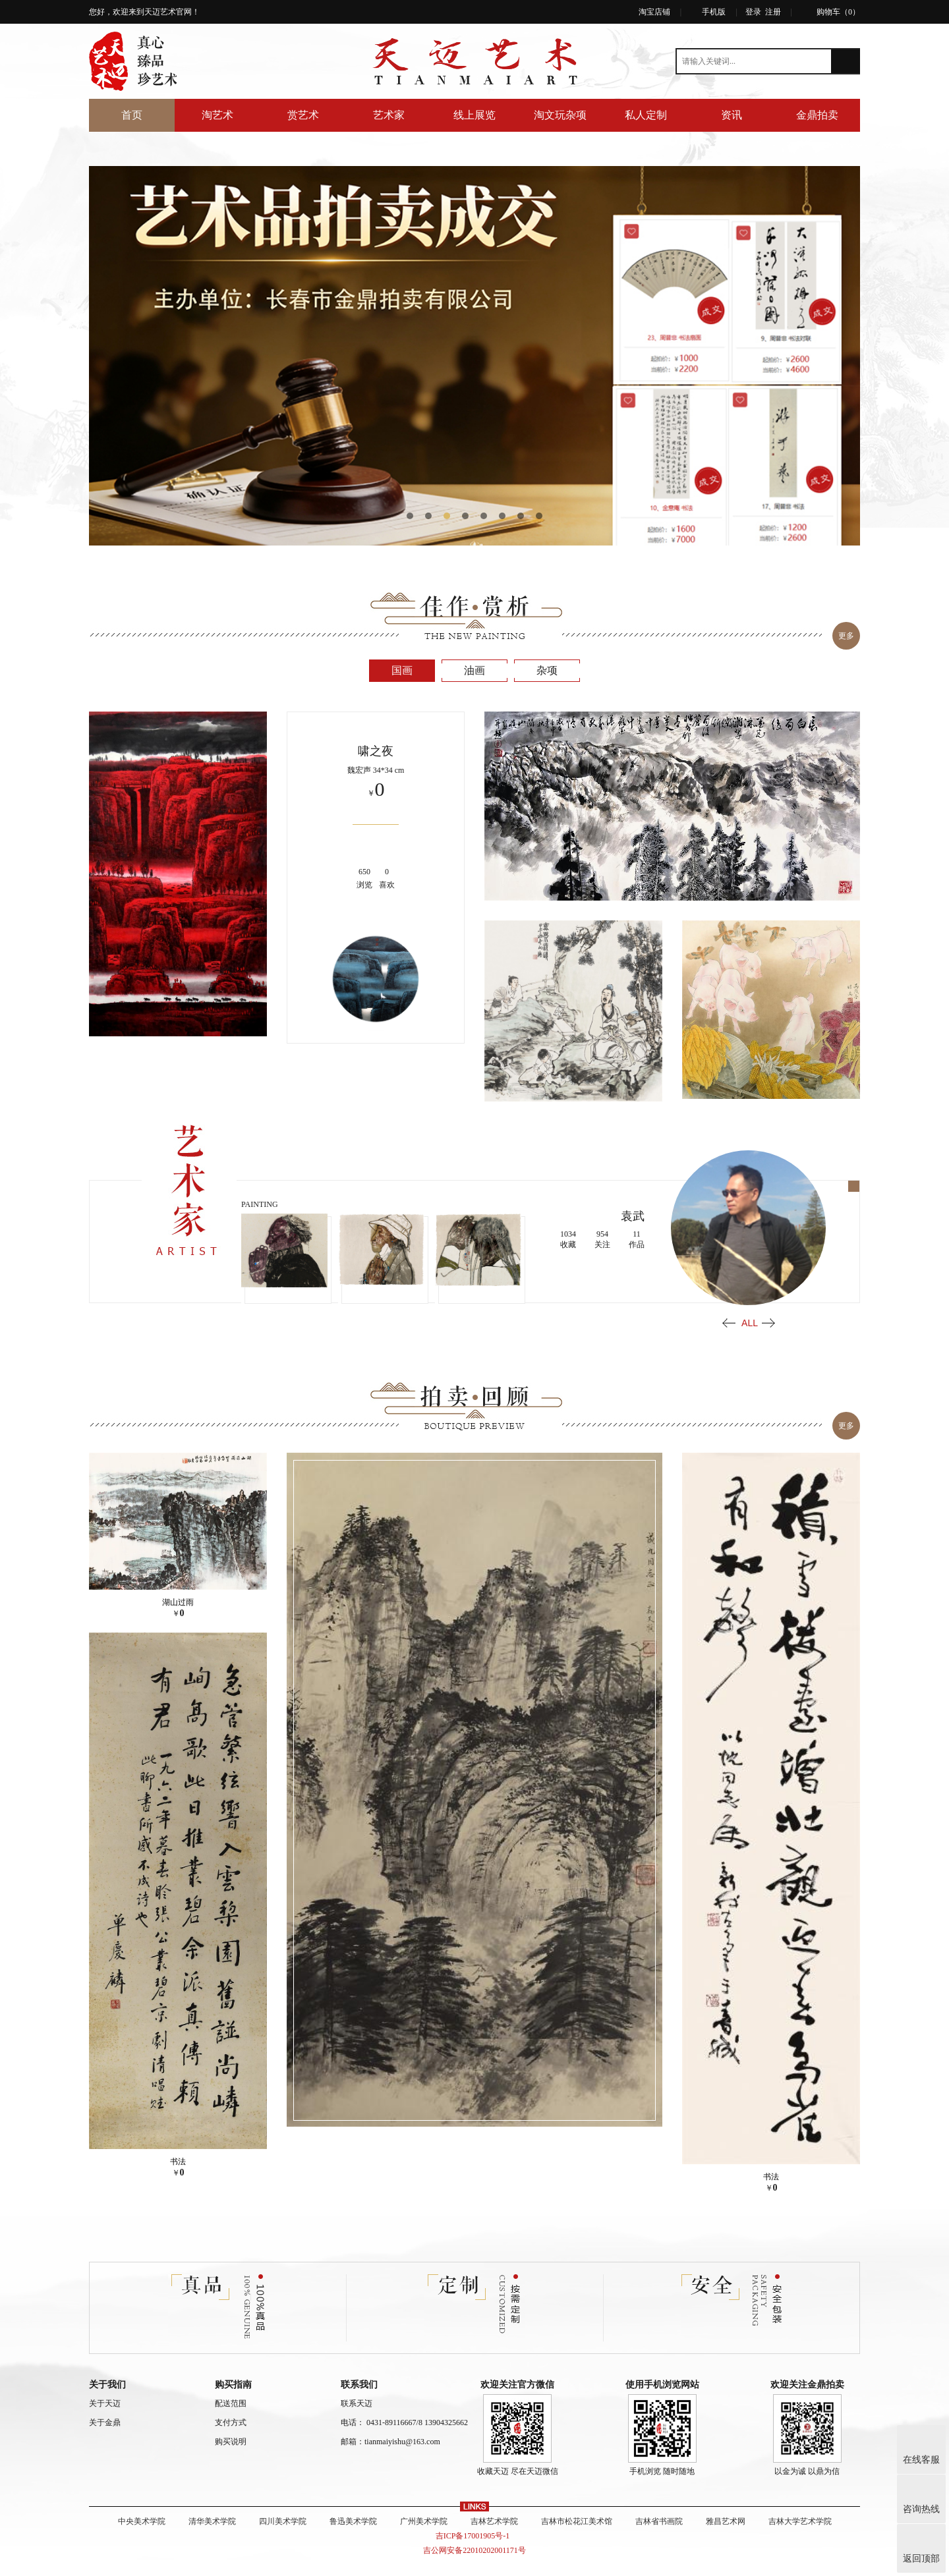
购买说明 (230, 2441)
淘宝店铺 (654, 11)
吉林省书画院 (659, 2521)
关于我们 (107, 2385)
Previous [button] (728, 1323)
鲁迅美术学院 (353, 2521)
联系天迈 (356, 2403)
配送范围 (230, 2403)
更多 (846, 635)
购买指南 (233, 2385)
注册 (773, 11)
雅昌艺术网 (725, 2521)
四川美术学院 (282, 2521)
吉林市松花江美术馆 (576, 2521)
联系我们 (359, 2385)
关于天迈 (105, 2403)
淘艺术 (217, 115)
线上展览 (474, 115)
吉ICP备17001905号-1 (475, 2535)
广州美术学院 (423, 2521)
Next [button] (768, 1323)
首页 (131, 115)
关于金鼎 (105, 2422)
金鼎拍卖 (817, 115)
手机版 (714, 11)
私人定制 (646, 115)
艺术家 (389, 115)
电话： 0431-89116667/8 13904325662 (404, 2422)
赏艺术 (303, 115)
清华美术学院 (212, 2521)
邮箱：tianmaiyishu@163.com (390, 2441)
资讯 (731, 115)
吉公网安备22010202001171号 (474, 2550)
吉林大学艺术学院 (800, 2521)
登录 (753, 11)
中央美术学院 (141, 2521)
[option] (474, 356)
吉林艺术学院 (494, 2521)
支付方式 (230, 2422)
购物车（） (838, 11)
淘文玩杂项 (560, 115)
